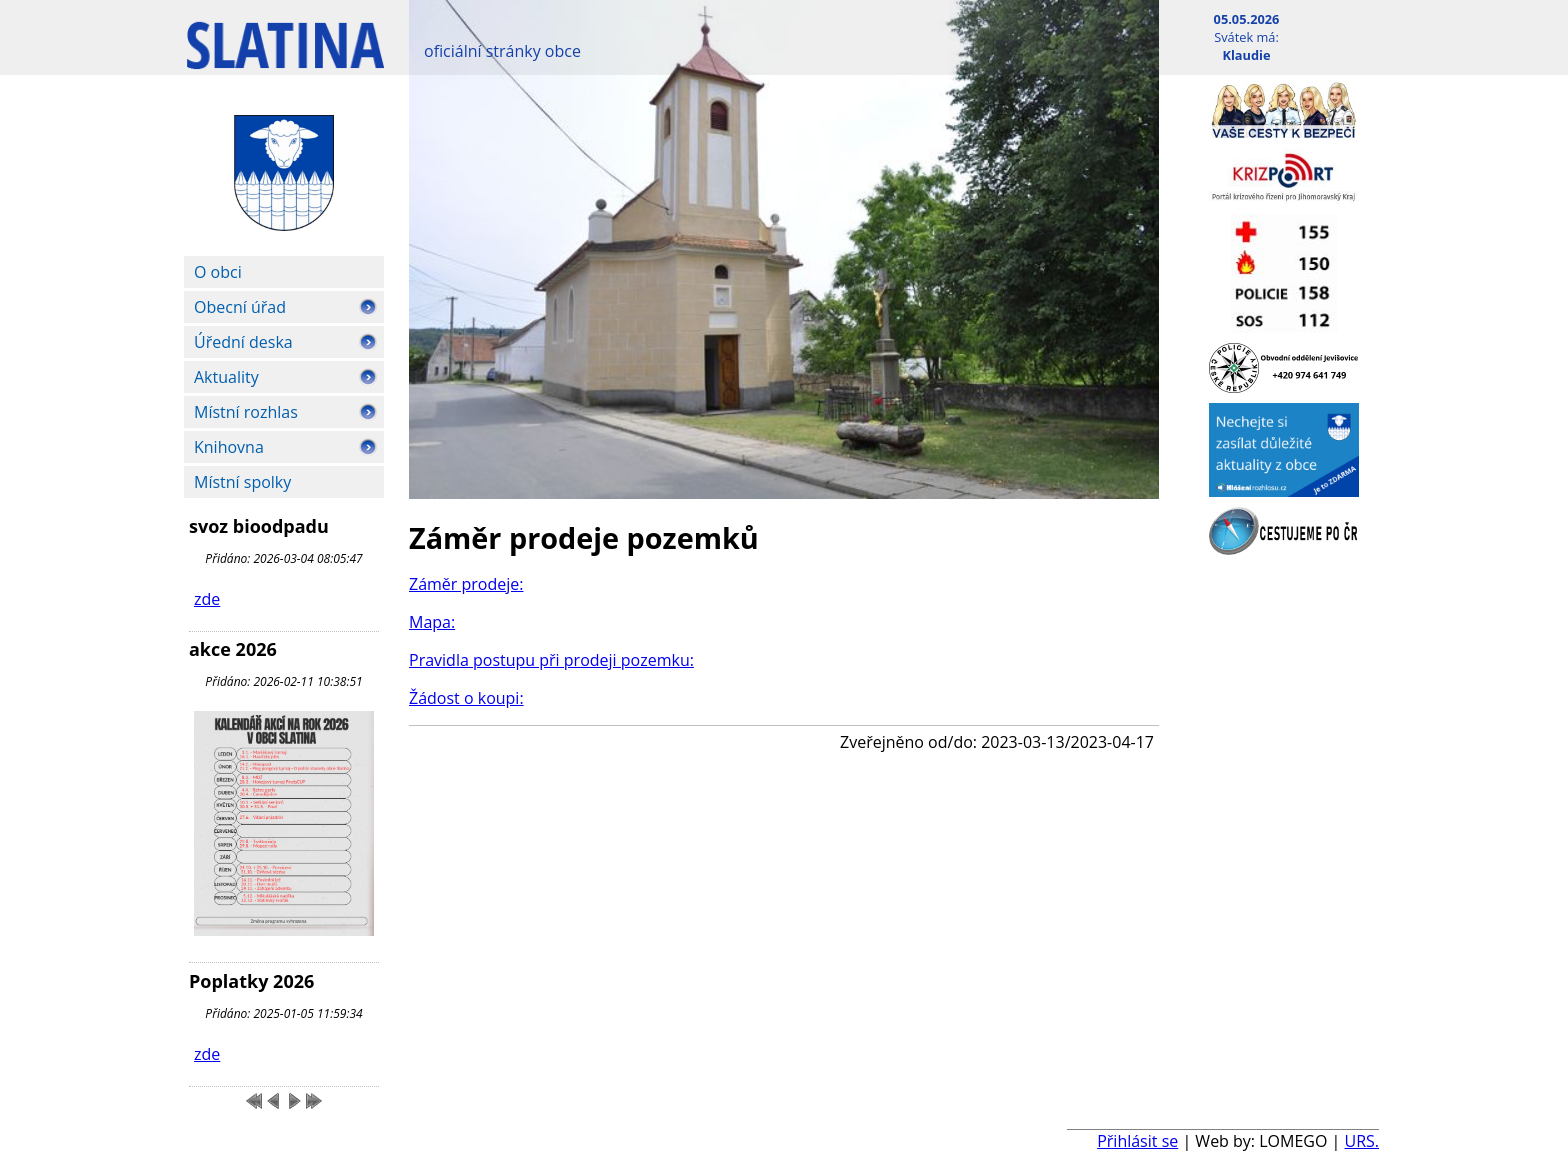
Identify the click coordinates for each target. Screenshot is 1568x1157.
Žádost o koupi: (466, 698)
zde (207, 599)
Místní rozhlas (246, 412)
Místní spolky (242, 482)
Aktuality (226, 377)
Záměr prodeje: (466, 584)
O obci (218, 272)
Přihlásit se (1137, 1141)
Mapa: (432, 622)
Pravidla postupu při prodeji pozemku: (551, 660)
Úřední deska (243, 342)
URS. (1361, 1141)
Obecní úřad (240, 307)
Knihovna (229, 447)
